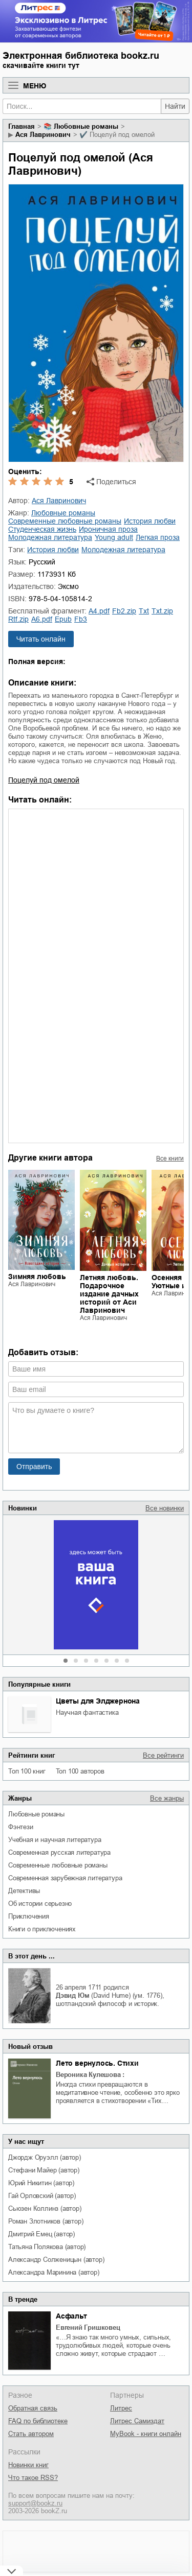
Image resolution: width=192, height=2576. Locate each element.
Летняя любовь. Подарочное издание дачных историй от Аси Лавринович (109, 1293)
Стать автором (31, 2434)
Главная (21, 126)
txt (144, 611)
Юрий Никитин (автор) (41, 2183)
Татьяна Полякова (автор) (47, 2247)
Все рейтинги (163, 1755)
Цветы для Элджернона (98, 1701)
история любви (150, 521)
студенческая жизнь (42, 529)
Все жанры (167, 1798)
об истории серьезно (40, 1903)
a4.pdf (99, 611)
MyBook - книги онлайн (145, 2434)
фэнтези (20, 1827)
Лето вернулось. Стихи (97, 2063)
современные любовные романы (58, 1865)
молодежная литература (50, 537)
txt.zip (162, 611)
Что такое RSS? (33, 2478)
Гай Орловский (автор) (42, 2196)
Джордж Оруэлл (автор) (44, 2157)
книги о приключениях (42, 1929)
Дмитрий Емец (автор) (41, 2234)
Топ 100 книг (27, 1771)
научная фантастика (87, 1712)
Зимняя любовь (37, 1276)
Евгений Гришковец (88, 2327)
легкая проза (158, 537)
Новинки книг (28, 2465)
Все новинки (164, 1508)
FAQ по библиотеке (38, 2421)
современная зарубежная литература (65, 1878)
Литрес (121, 2408)
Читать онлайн (41, 639)
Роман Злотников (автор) (45, 2221)
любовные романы (36, 1814)
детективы (24, 1891)
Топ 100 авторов (80, 1771)
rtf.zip (18, 619)
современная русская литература (59, 1852)
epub (63, 619)
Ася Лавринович (43, 134)
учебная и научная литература (54, 1840)
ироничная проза (108, 529)
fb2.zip (124, 611)
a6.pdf (41, 619)
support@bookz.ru (35, 2503)
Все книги (170, 1158)
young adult (114, 537)
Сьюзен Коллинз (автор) (44, 2208)
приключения (28, 1916)
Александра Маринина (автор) (53, 2272)
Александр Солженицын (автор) (56, 2259)
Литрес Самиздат (137, 2421)
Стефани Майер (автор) (43, 2170)
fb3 (80, 619)
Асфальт (71, 2316)
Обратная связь (32, 2408)
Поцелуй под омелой (43, 780)
